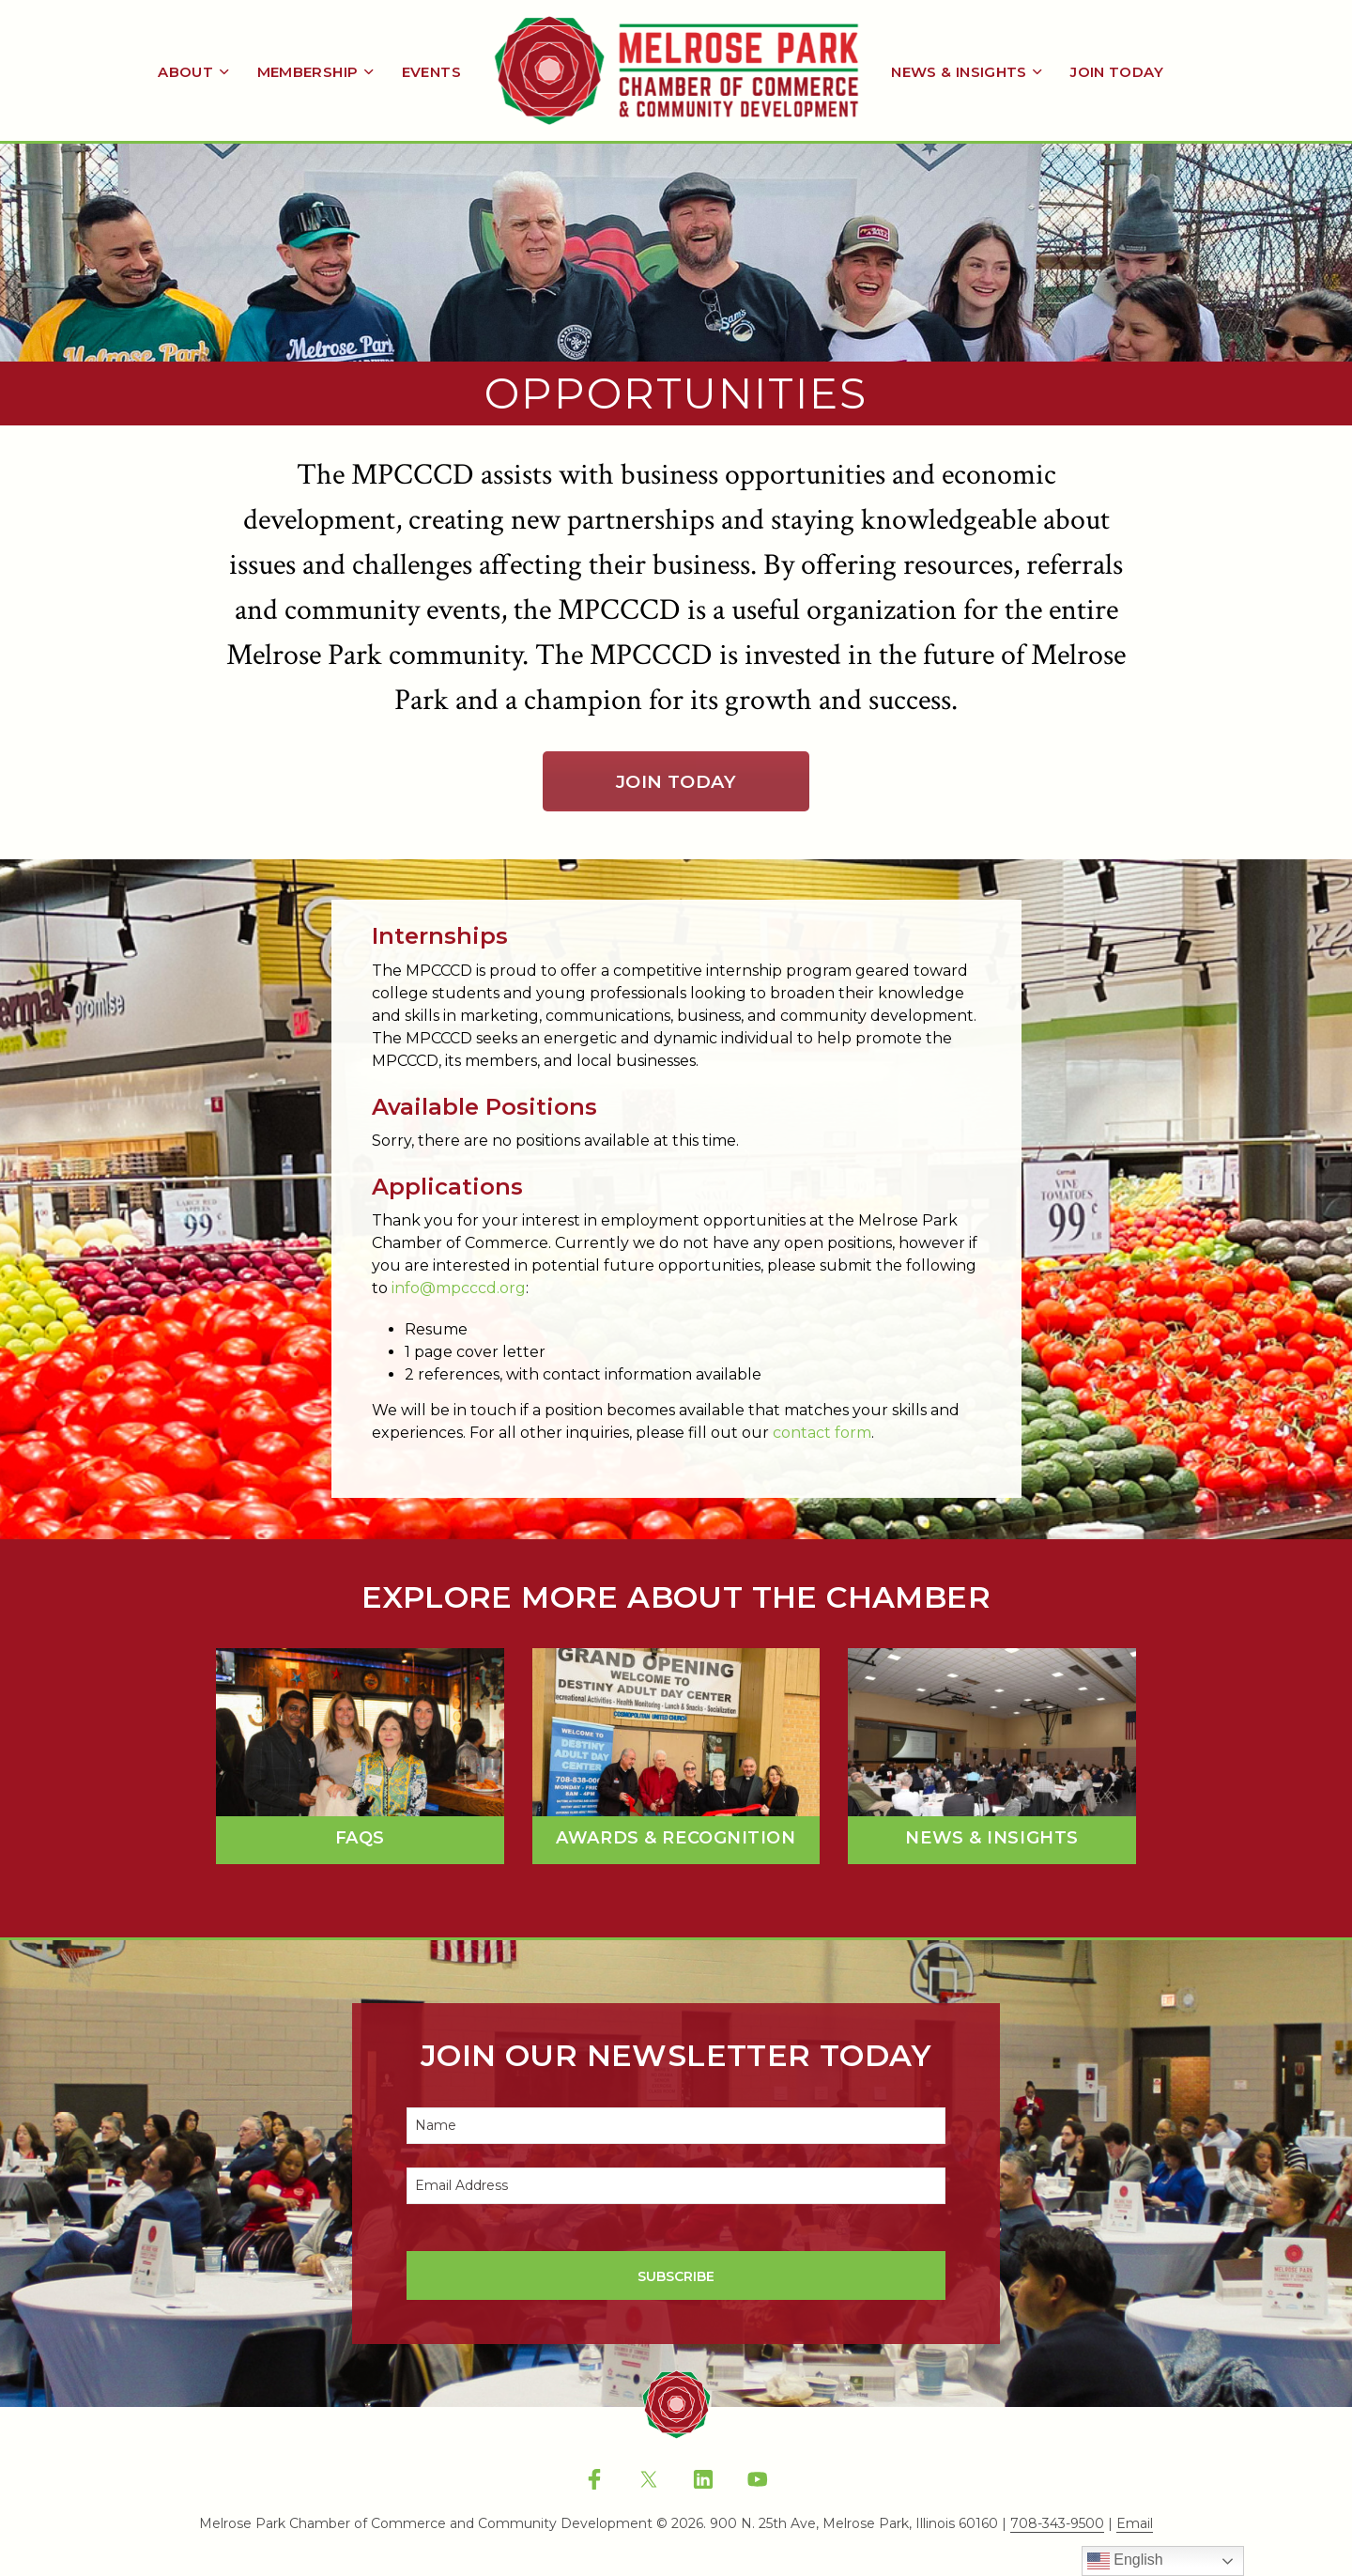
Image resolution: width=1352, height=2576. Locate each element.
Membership (308, 72)
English (1125, 2561)
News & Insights (959, 72)
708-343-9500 (1057, 2524)
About (185, 72)
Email (1134, 2524)
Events (431, 72)
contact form (822, 1433)
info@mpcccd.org (459, 1288)
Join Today (1116, 72)
